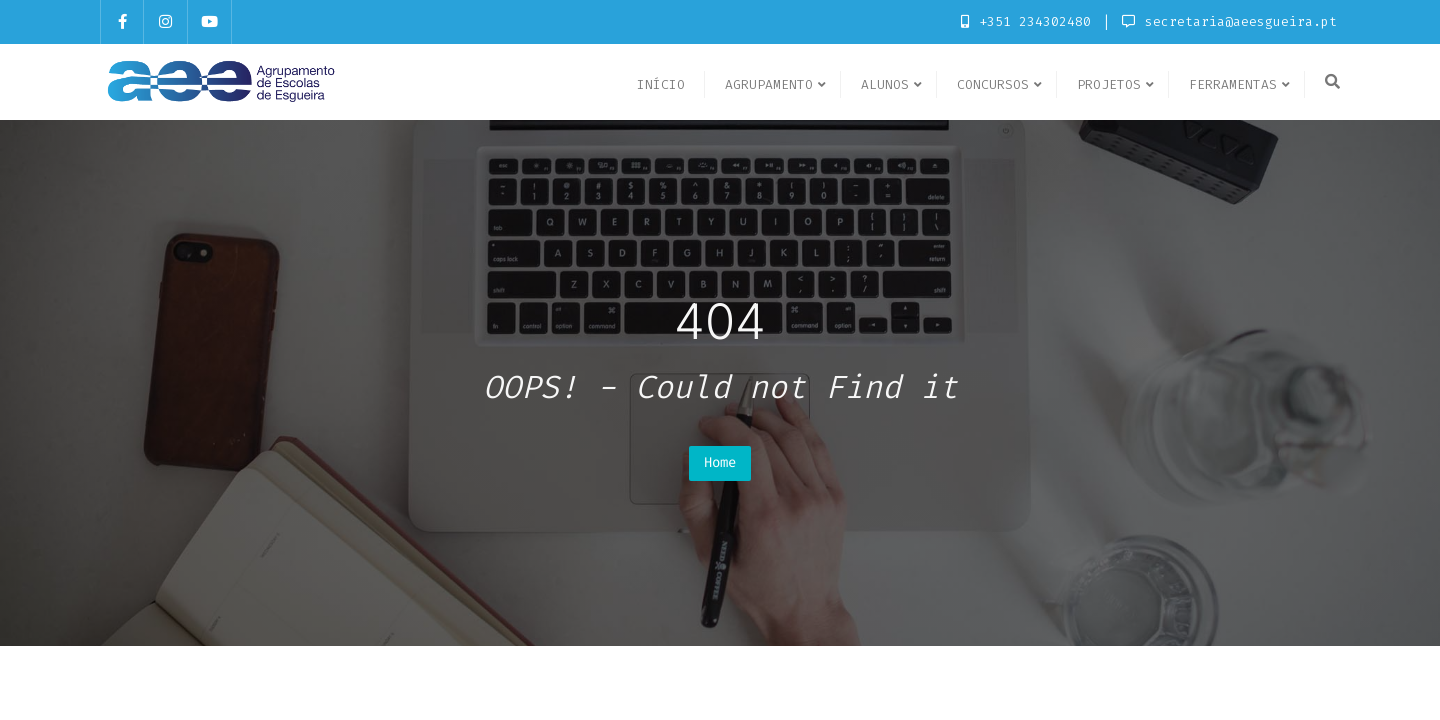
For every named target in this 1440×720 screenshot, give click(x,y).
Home (720, 462)
